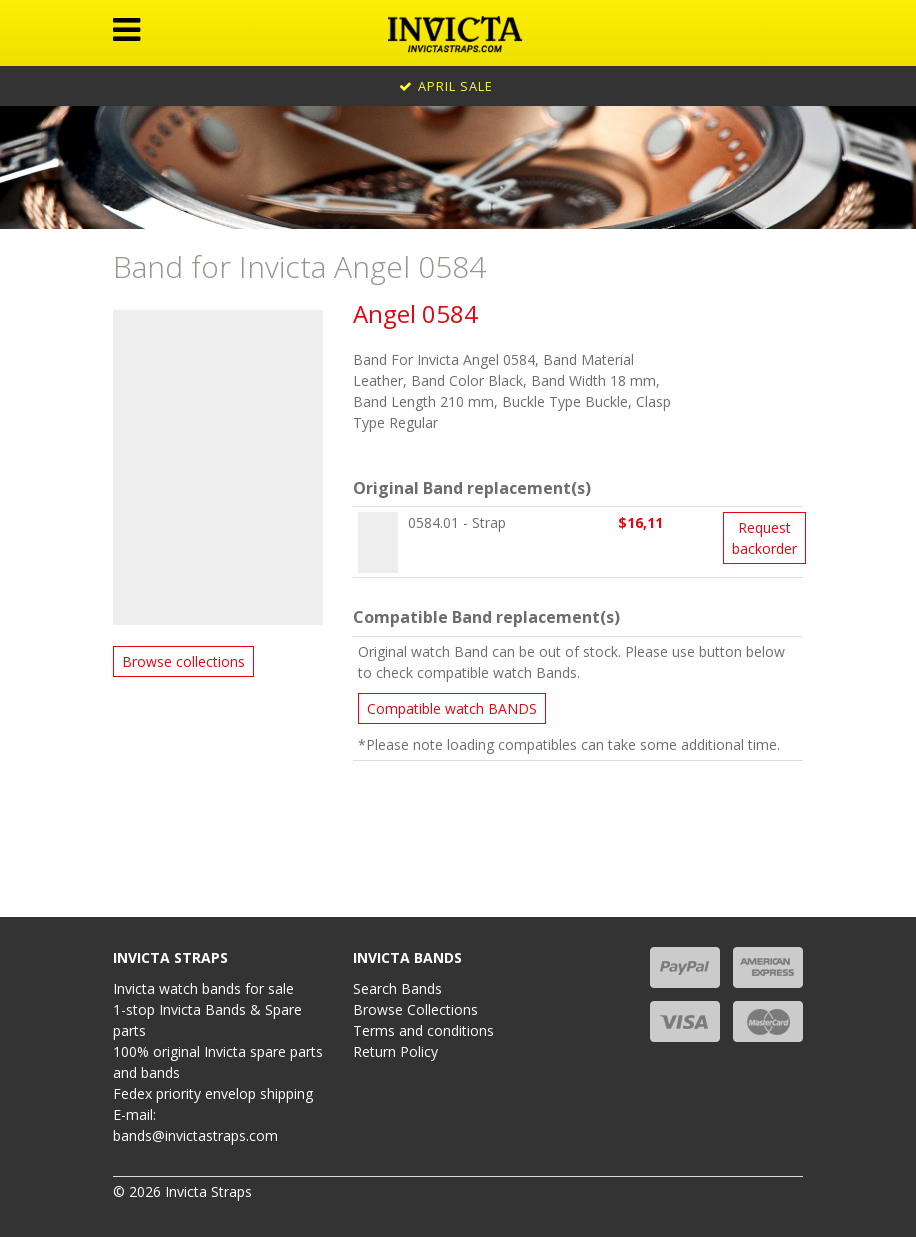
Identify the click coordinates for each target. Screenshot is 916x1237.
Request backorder (764, 538)
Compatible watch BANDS (452, 708)
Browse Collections (415, 1009)
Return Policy (395, 1051)
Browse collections (183, 661)
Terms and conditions (423, 1030)
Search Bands (397, 988)
